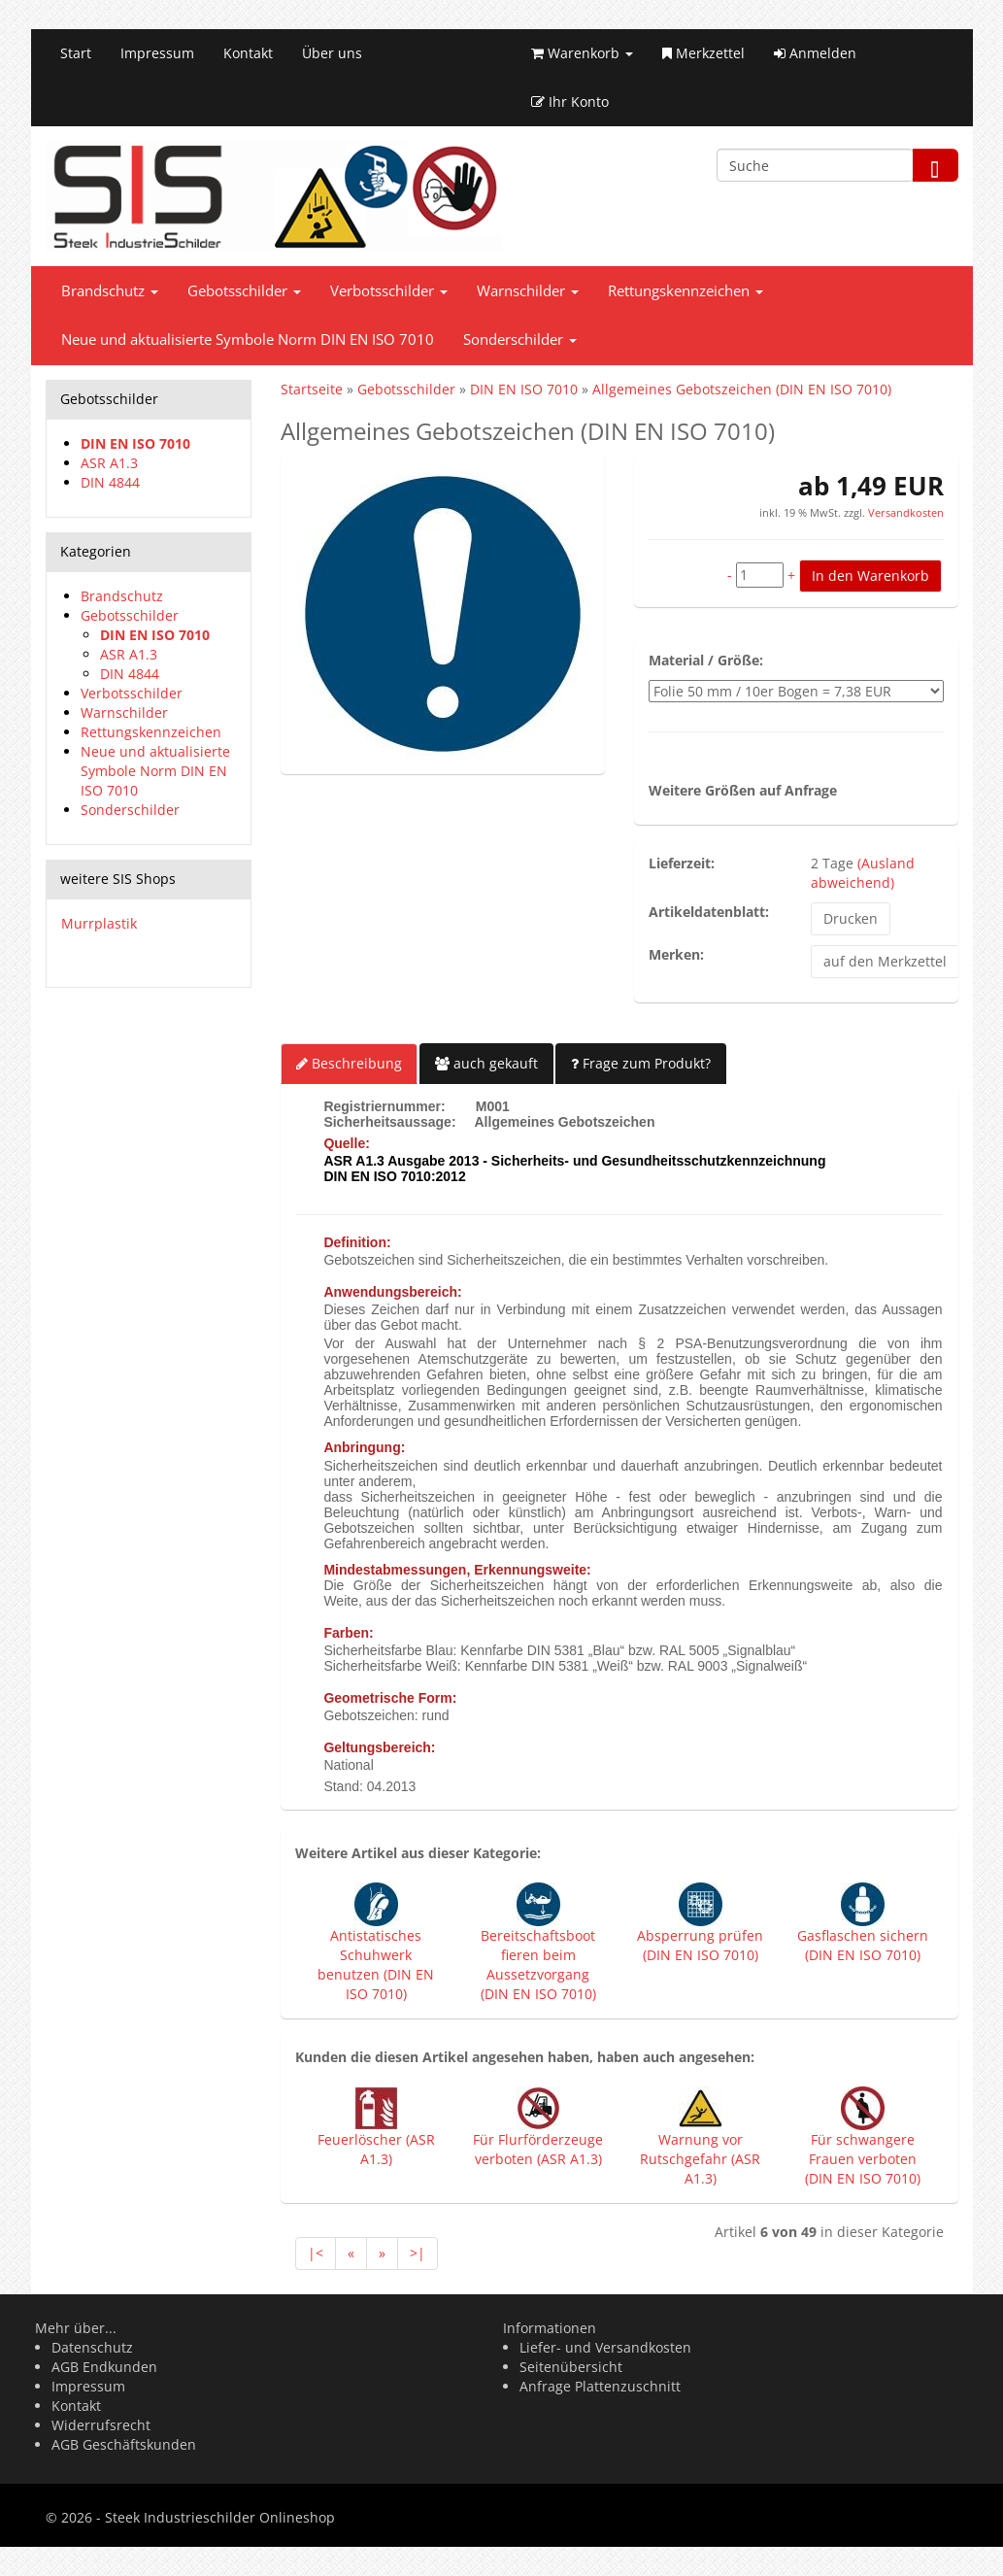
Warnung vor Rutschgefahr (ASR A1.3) (700, 2158)
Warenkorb (582, 53)
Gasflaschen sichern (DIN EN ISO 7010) (862, 1945)
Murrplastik (99, 923)
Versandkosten (904, 512)
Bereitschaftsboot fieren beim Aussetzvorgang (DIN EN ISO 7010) (538, 1964)
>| (417, 2253)
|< (315, 2253)
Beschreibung (349, 1063)
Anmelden (815, 53)
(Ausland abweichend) (863, 873)
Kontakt (248, 53)
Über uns (332, 53)
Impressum (157, 53)
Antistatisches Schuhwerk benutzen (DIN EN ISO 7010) (376, 1964)
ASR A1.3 (109, 463)
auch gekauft (486, 1063)
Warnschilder (528, 291)
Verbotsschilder (389, 291)
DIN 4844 (110, 482)
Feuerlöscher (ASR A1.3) (376, 2149)
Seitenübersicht (570, 2366)
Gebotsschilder (244, 291)
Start (75, 53)
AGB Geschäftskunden (123, 2444)
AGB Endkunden (104, 2366)
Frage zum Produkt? (641, 1063)
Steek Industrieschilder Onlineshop (220, 2517)
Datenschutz (92, 2347)
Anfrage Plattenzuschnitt (600, 2386)
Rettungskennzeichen (685, 291)
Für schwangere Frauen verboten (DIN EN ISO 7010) (862, 2158)
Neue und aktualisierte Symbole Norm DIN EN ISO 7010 (247, 339)
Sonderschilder (520, 339)
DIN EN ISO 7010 (135, 443)
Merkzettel (703, 53)
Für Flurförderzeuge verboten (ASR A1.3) (538, 2149)
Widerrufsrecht (100, 2425)
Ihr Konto (570, 101)
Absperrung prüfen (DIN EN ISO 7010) (700, 1945)
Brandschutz (109, 291)
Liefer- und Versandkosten (605, 2347)
